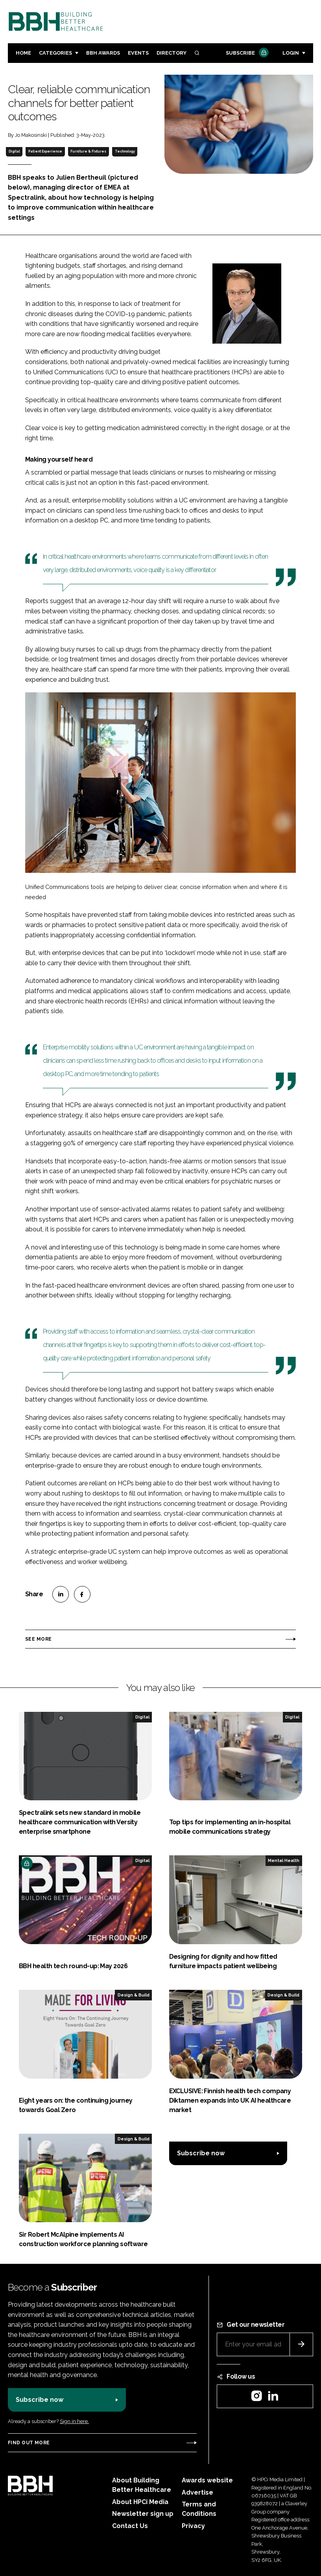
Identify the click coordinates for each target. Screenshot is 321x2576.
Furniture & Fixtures (88, 151)
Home (23, 53)
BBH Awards (103, 53)
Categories (55, 53)
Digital (14, 151)
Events (138, 53)
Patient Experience (45, 151)
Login (290, 53)
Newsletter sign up (142, 2513)
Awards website (207, 2480)
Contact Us (130, 2526)
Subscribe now (201, 2153)
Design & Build (133, 1995)
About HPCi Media (140, 2502)
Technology (125, 151)
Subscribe (246, 53)
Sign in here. (74, 2421)
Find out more (29, 2442)
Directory (171, 53)
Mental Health (283, 1860)
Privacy (193, 2526)
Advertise (197, 2492)
